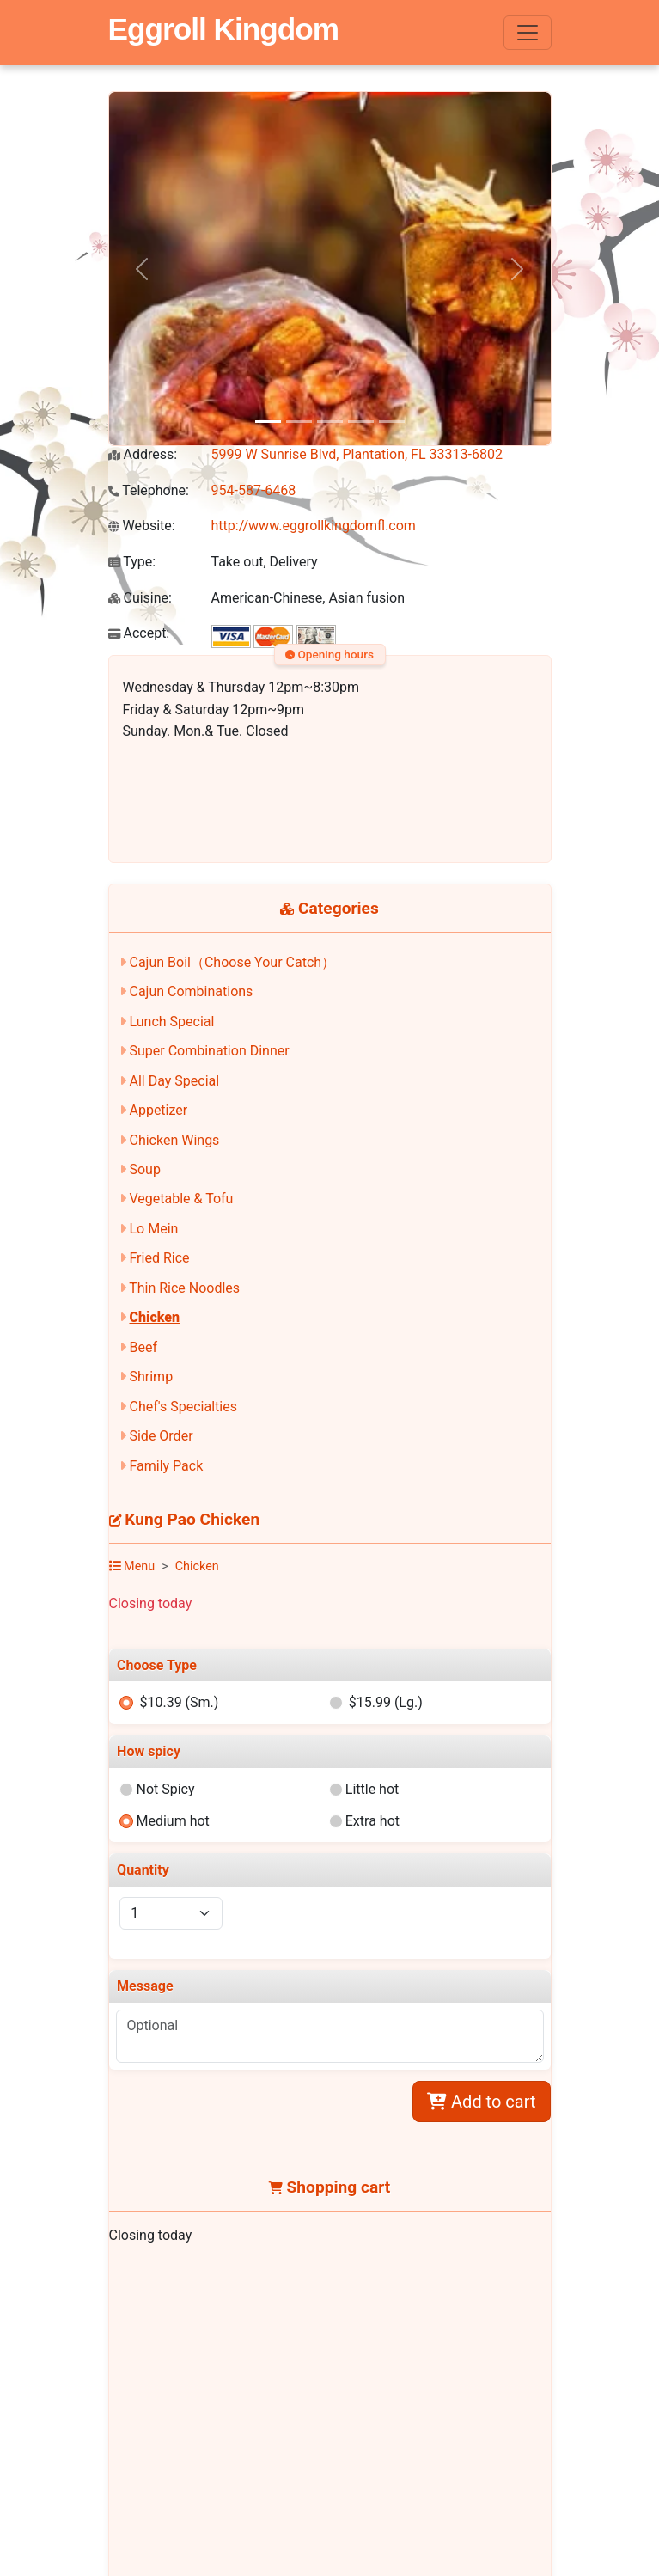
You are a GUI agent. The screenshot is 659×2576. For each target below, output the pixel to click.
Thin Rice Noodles (184, 1288)
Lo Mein (153, 1229)
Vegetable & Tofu (181, 1198)
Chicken (154, 1317)
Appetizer (158, 1110)
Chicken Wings (174, 1140)
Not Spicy (165, 1789)
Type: (132, 562)
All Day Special (174, 1081)
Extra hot (372, 1821)
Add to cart (481, 2101)
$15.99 (386, 1702)
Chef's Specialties (183, 1406)
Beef (143, 1347)
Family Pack (166, 1466)
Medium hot (172, 1821)
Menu (132, 1566)
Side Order (160, 1436)
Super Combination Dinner (209, 1051)
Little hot (372, 1789)
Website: (141, 525)
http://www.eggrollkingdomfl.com (313, 525)
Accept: (139, 633)
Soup (144, 1169)
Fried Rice (159, 1258)
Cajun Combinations (191, 991)
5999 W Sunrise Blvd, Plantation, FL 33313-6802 (357, 454)
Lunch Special (171, 1021)
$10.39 (178, 1702)
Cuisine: (140, 598)
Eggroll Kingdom (223, 29)
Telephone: (148, 490)
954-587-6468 (253, 490)
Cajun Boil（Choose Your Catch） (232, 962)
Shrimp (151, 1376)
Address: (143, 454)
